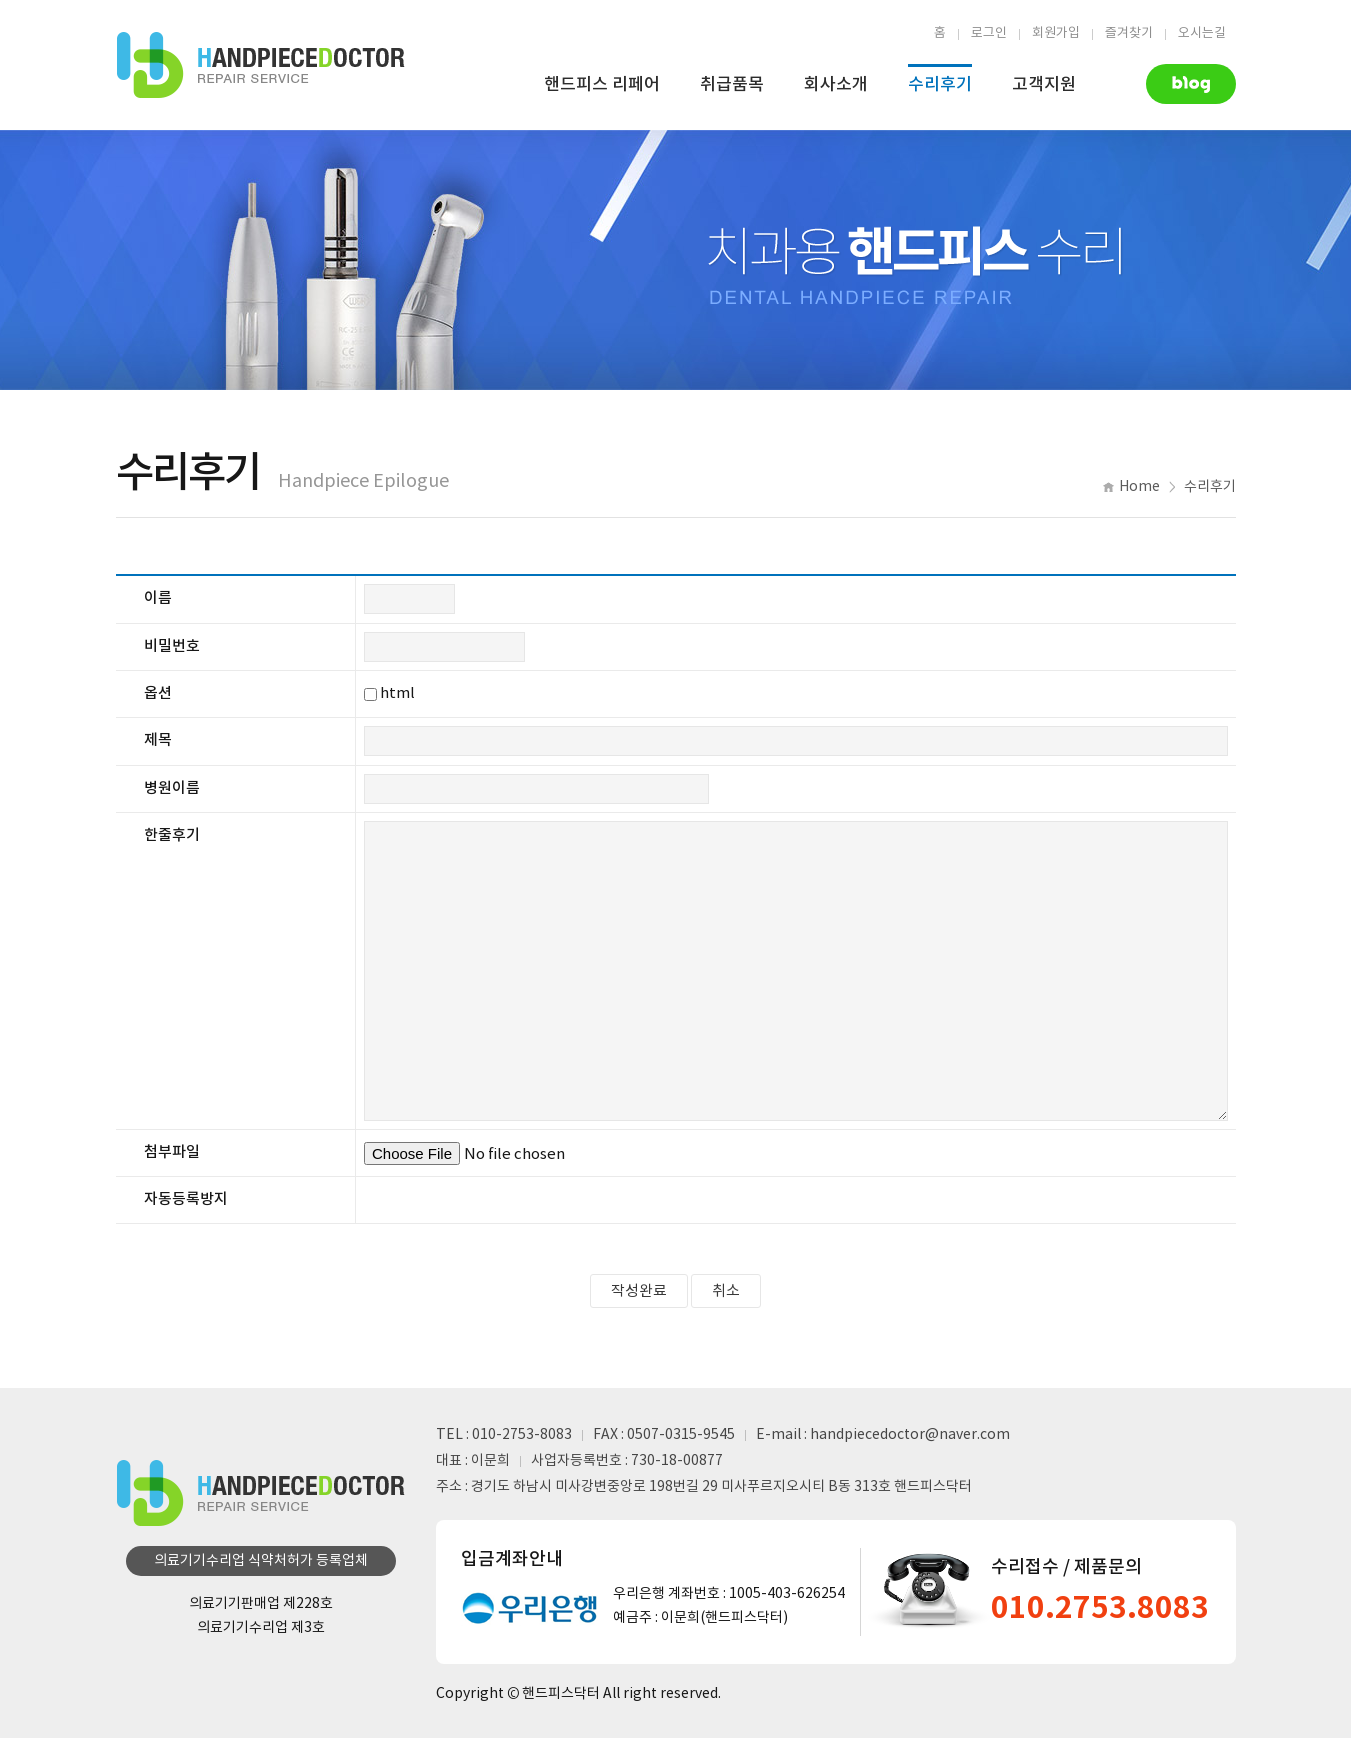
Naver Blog (1191, 84)
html (397, 693)
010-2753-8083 (522, 1435)
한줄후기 (172, 835)
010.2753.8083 (1100, 1608)
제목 (158, 740)
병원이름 (172, 788)
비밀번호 (172, 646)
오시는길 (1202, 33)
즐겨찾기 (1129, 33)
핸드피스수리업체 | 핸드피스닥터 (261, 65)
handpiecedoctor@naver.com (910, 1435)
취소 (726, 1291)
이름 (158, 598)
